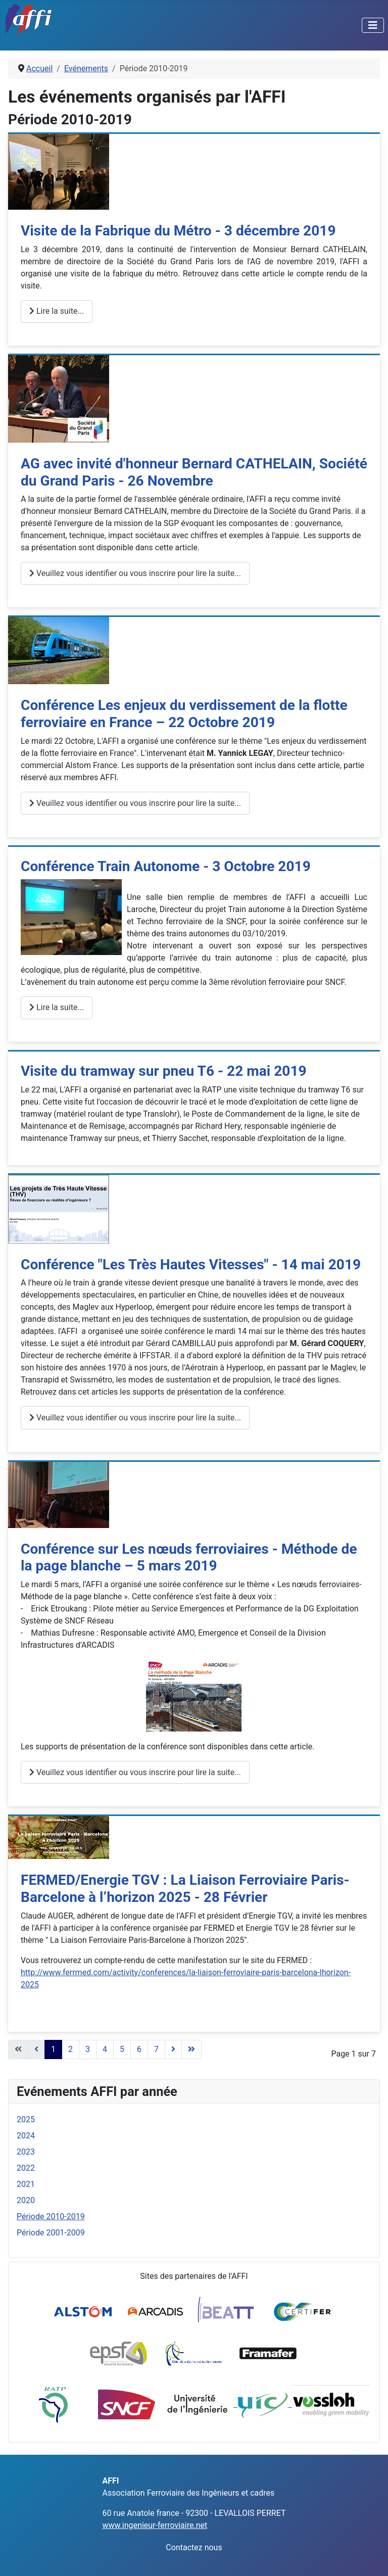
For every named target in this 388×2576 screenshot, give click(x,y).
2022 (26, 2168)
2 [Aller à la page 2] (70, 2049)
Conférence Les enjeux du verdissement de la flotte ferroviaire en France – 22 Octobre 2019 (184, 714)
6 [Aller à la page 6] (139, 2049)
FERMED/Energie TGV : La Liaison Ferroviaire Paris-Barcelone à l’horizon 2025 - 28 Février (185, 1888)
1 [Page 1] (53, 2049)
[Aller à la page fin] (191, 2049)
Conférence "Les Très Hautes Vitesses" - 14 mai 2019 (191, 1264)
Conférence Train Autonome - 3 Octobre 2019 (166, 866)
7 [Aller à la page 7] (156, 2049)
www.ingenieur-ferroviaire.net (155, 2525)
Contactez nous (194, 2547)
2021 (26, 2184)
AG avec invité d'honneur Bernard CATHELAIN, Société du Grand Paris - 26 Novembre (194, 472)
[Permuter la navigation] (373, 25)
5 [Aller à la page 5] (122, 2049)
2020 (26, 2200)
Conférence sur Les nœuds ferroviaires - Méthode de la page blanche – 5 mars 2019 (189, 1558)
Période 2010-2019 (51, 2216)
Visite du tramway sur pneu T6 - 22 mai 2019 (164, 1071)
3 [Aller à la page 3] (87, 2049)
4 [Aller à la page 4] (105, 2049)
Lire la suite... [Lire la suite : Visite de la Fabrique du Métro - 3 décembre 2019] (56, 311)
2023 (26, 2152)
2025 (26, 2119)
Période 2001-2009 (51, 2232)
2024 (26, 2135)
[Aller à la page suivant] (173, 2049)
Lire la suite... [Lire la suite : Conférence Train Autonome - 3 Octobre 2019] (56, 1007)
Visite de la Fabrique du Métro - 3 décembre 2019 (178, 230)
